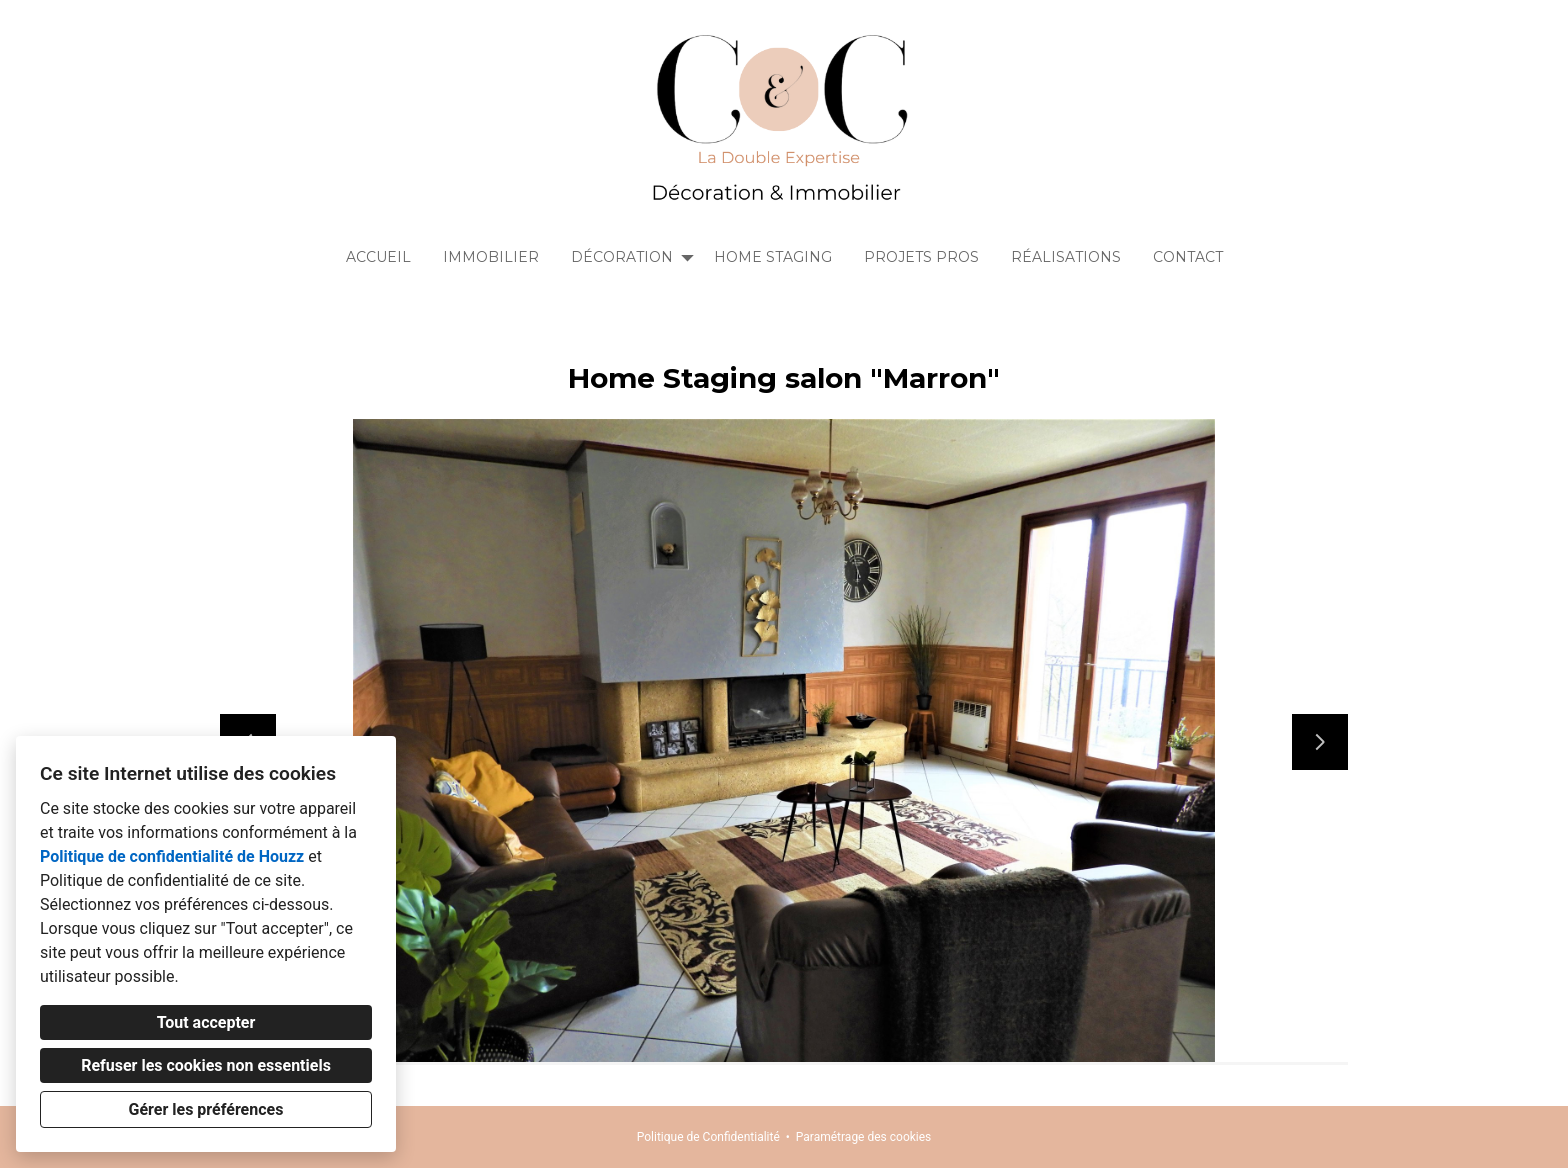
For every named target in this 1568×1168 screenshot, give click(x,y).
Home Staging (773, 257)
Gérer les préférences (206, 1109)
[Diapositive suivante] (1320, 742)
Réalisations (1066, 257)
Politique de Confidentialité (708, 1137)
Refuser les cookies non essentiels (206, 1065)
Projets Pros (921, 257)
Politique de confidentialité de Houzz (172, 856)
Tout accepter (206, 1022)
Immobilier (491, 257)
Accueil (378, 257)
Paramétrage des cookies (863, 1137)
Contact (1188, 257)
